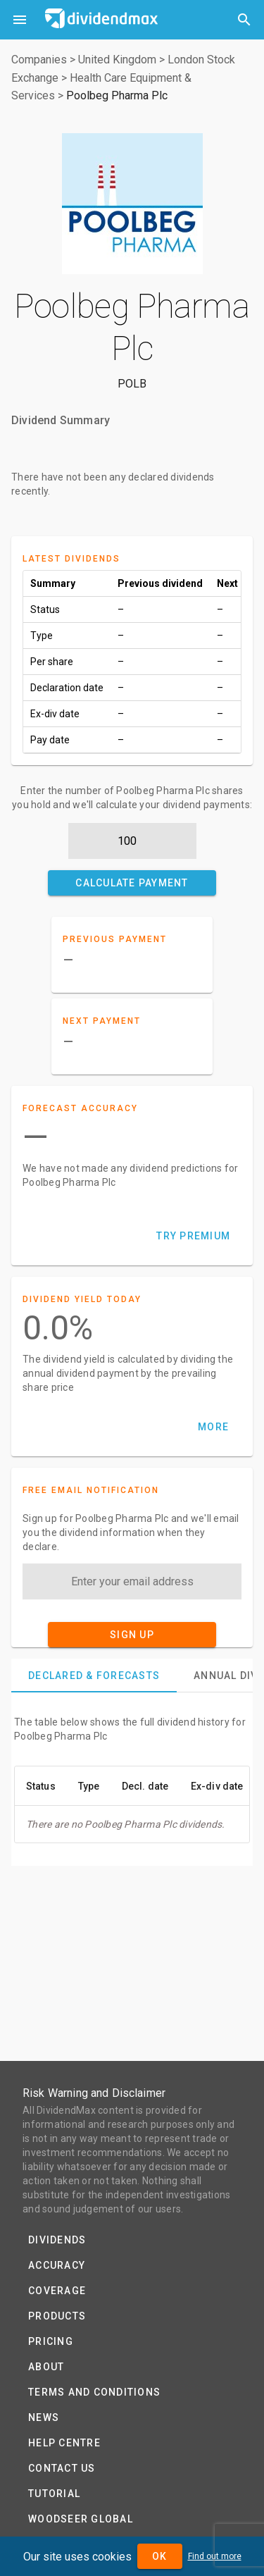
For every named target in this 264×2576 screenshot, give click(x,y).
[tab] (94, 1675)
